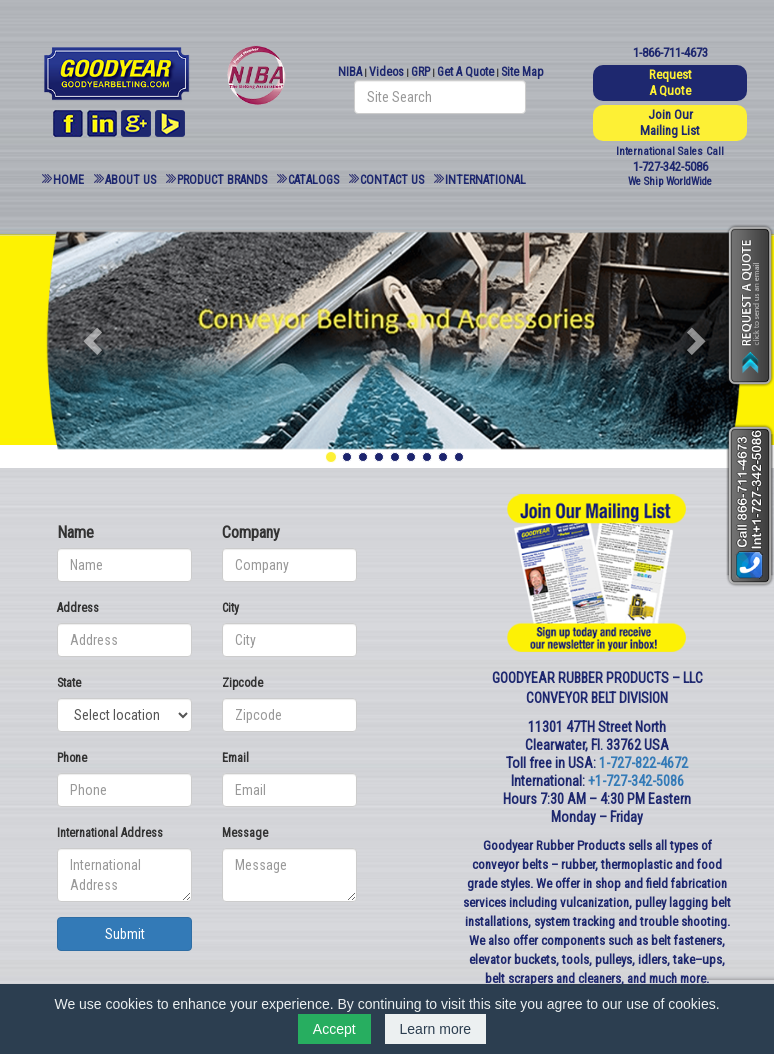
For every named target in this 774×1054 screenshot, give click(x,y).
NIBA (350, 72)
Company (251, 532)
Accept (334, 1029)
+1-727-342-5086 (636, 781)
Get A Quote (465, 72)
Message (245, 833)
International (485, 180)
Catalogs (313, 180)
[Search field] (440, 97)
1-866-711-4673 (670, 52)
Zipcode (242, 683)
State (69, 683)
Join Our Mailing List (670, 122)
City (230, 608)
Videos (386, 72)
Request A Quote (670, 82)
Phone (72, 758)
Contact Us (392, 180)
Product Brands (222, 180)
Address (78, 608)
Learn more (436, 1029)
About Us (130, 180)
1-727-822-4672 (643, 763)
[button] (95, 340)
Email (235, 758)
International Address (110, 833)
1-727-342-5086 (670, 166)
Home (68, 180)
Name (75, 532)
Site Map (522, 72)
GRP (420, 72)
